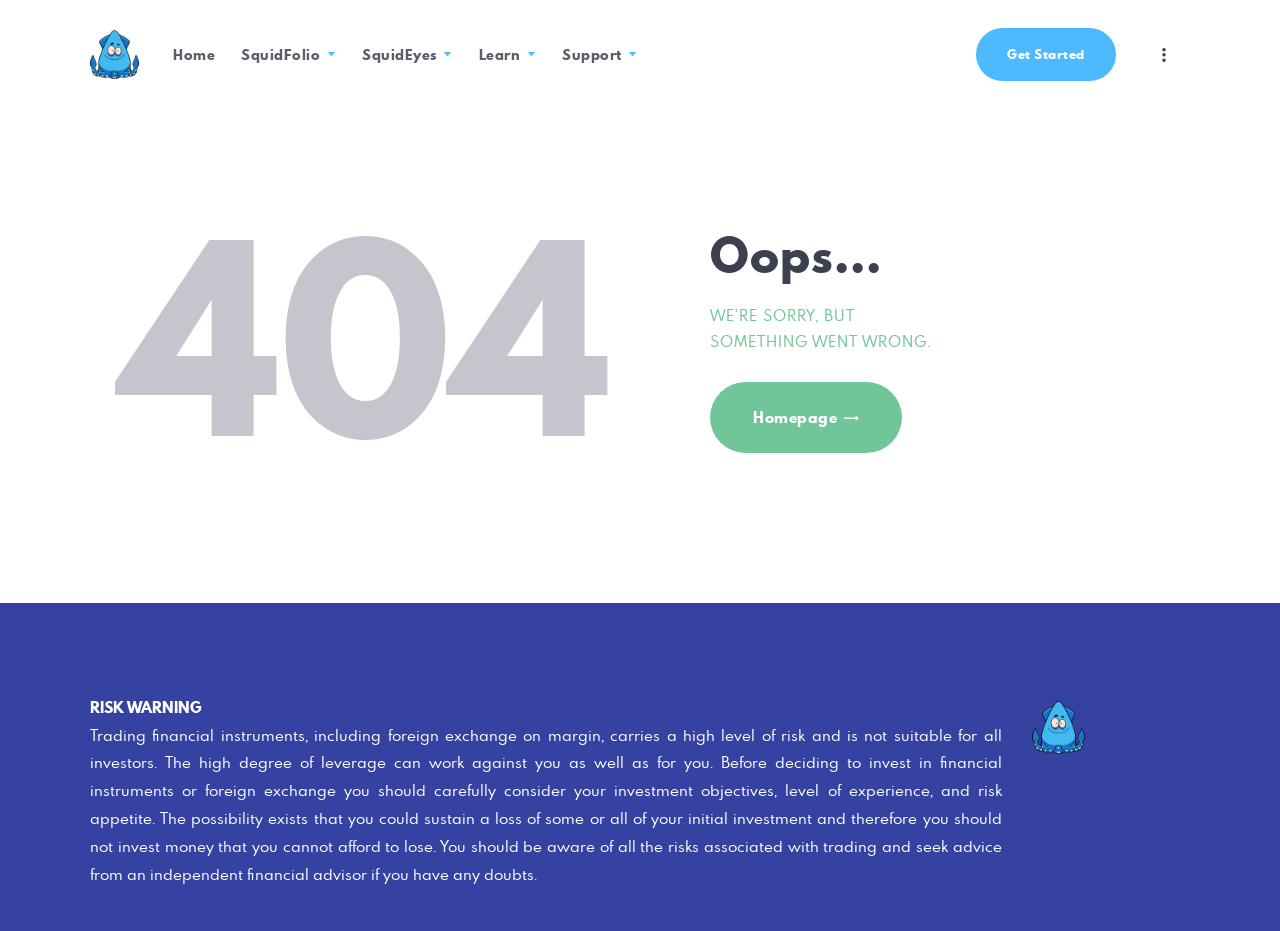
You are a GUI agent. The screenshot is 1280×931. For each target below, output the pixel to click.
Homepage (795, 417)
